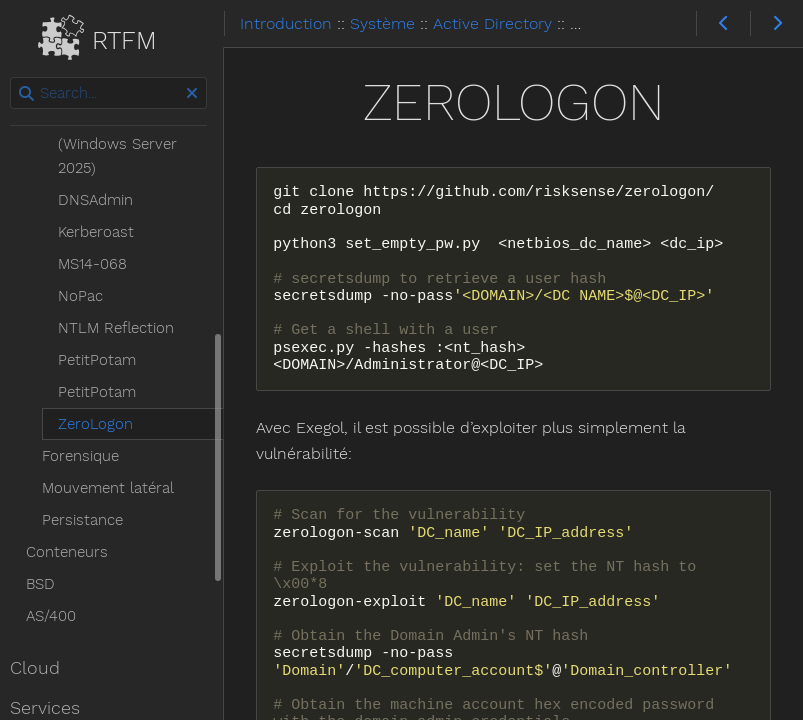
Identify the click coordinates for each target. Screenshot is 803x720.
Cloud (41, 668)
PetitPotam (103, 360)
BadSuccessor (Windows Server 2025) (123, 144)
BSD (46, 584)
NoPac (86, 296)
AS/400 (57, 616)
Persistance (88, 520)
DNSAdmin (101, 200)
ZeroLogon (101, 424)
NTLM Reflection (122, 328)
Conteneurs (73, 552)
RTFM (109, 36)
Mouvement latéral (114, 488)
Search (17, 77)
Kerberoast (102, 232)
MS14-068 (98, 264)
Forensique (86, 456)
